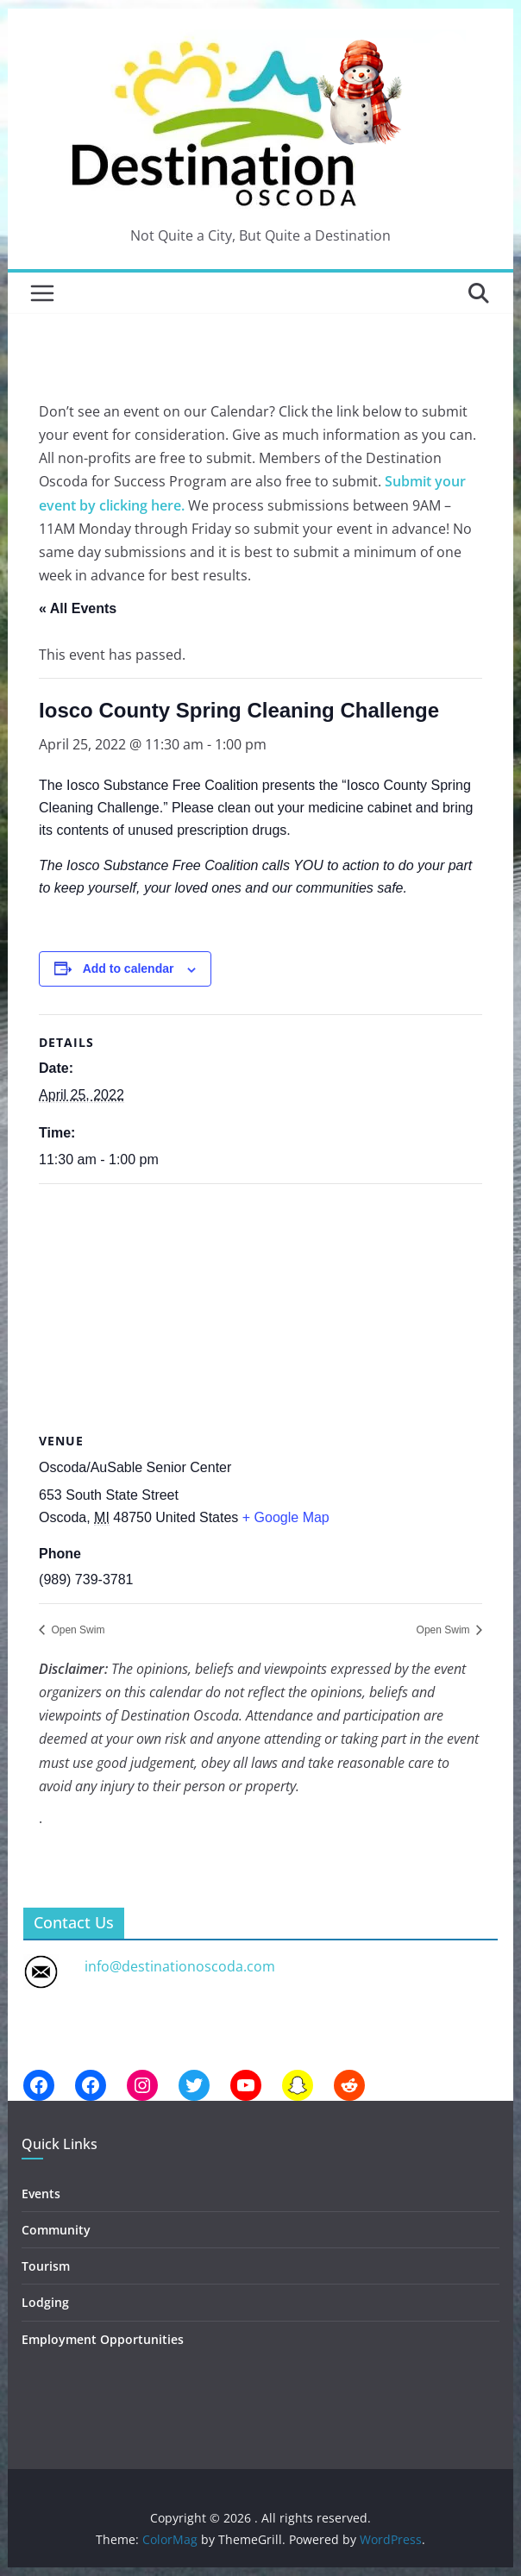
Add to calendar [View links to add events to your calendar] (128, 968)
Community (56, 2230)
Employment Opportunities (103, 2339)
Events (41, 2193)
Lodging (45, 2302)
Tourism (46, 2266)
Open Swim (76, 1630)
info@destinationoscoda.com (180, 1966)
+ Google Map (286, 1517)
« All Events (77, 608)
